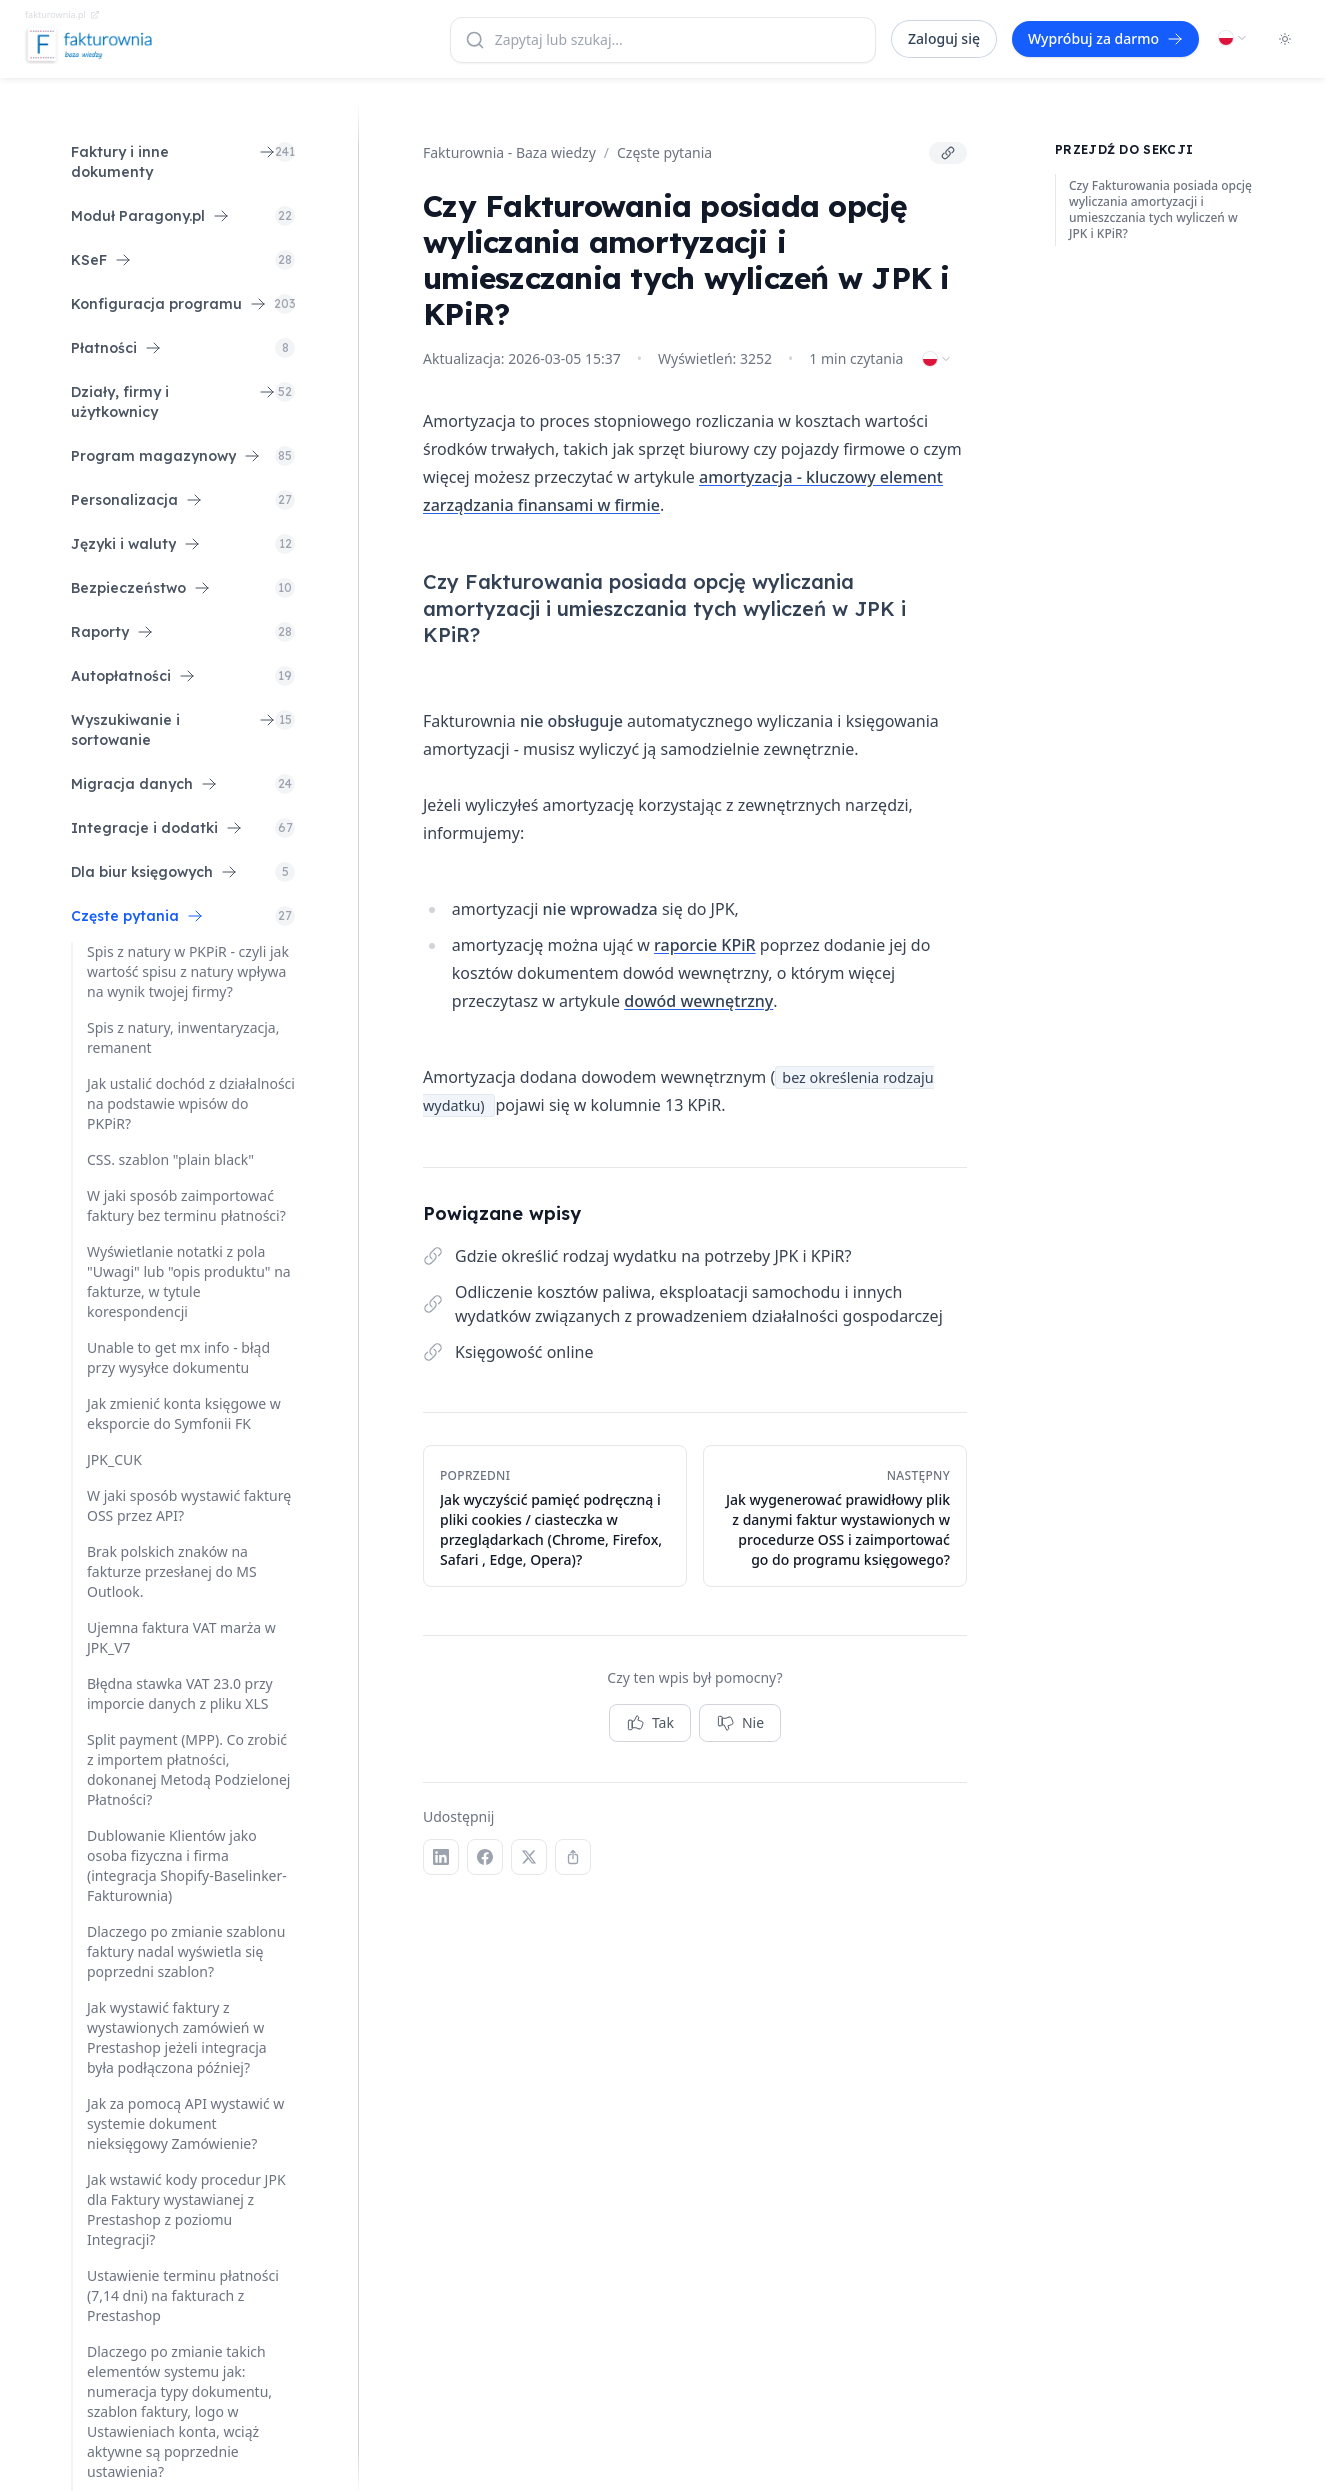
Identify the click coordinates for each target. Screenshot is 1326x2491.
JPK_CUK (114, 1459)
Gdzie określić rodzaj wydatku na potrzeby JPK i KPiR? (653, 1256)
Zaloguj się (944, 38)
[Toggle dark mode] (1285, 39)
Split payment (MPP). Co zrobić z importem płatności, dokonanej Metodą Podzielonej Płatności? (188, 1769)
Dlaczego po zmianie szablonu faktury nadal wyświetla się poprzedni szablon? (186, 1951)
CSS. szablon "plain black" (170, 1159)
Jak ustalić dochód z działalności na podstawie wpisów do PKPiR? (191, 1103)
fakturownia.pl (62, 14)
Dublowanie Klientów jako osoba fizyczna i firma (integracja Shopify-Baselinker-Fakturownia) (187, 1865)
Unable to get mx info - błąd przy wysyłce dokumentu (178, 1357)
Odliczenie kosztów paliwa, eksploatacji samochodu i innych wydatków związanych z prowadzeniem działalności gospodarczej (699, 1304)
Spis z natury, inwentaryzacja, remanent (183, 1037)
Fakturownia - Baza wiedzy (509, 152)
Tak (650, 1723)
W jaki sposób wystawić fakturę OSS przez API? (189, 1505)
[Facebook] (485, 1857)
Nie (740, 1723)
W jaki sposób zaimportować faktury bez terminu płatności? (186, 1205)
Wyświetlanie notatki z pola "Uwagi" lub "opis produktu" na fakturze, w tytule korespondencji (189, 1281)
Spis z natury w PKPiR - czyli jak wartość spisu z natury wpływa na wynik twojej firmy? (188, 971)
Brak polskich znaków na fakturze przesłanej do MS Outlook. (172, 1571)
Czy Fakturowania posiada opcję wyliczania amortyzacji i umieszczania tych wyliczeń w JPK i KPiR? (1160, 210)
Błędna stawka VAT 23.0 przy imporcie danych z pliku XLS (180, 1693)
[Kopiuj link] (948, 153)
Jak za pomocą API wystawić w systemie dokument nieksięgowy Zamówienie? (185, 2123)
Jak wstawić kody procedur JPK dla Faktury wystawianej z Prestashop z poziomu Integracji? (186, 2209)
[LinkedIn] (441, 1857)
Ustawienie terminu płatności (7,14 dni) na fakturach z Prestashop (183, 2295)
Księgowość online (524, 1352)
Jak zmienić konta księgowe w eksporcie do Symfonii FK (184, 1413)
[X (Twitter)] (529, 1857)
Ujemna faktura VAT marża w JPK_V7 (181, 1637)
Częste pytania (664, 152)
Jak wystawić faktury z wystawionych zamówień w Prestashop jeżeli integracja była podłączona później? (177, 2037)
